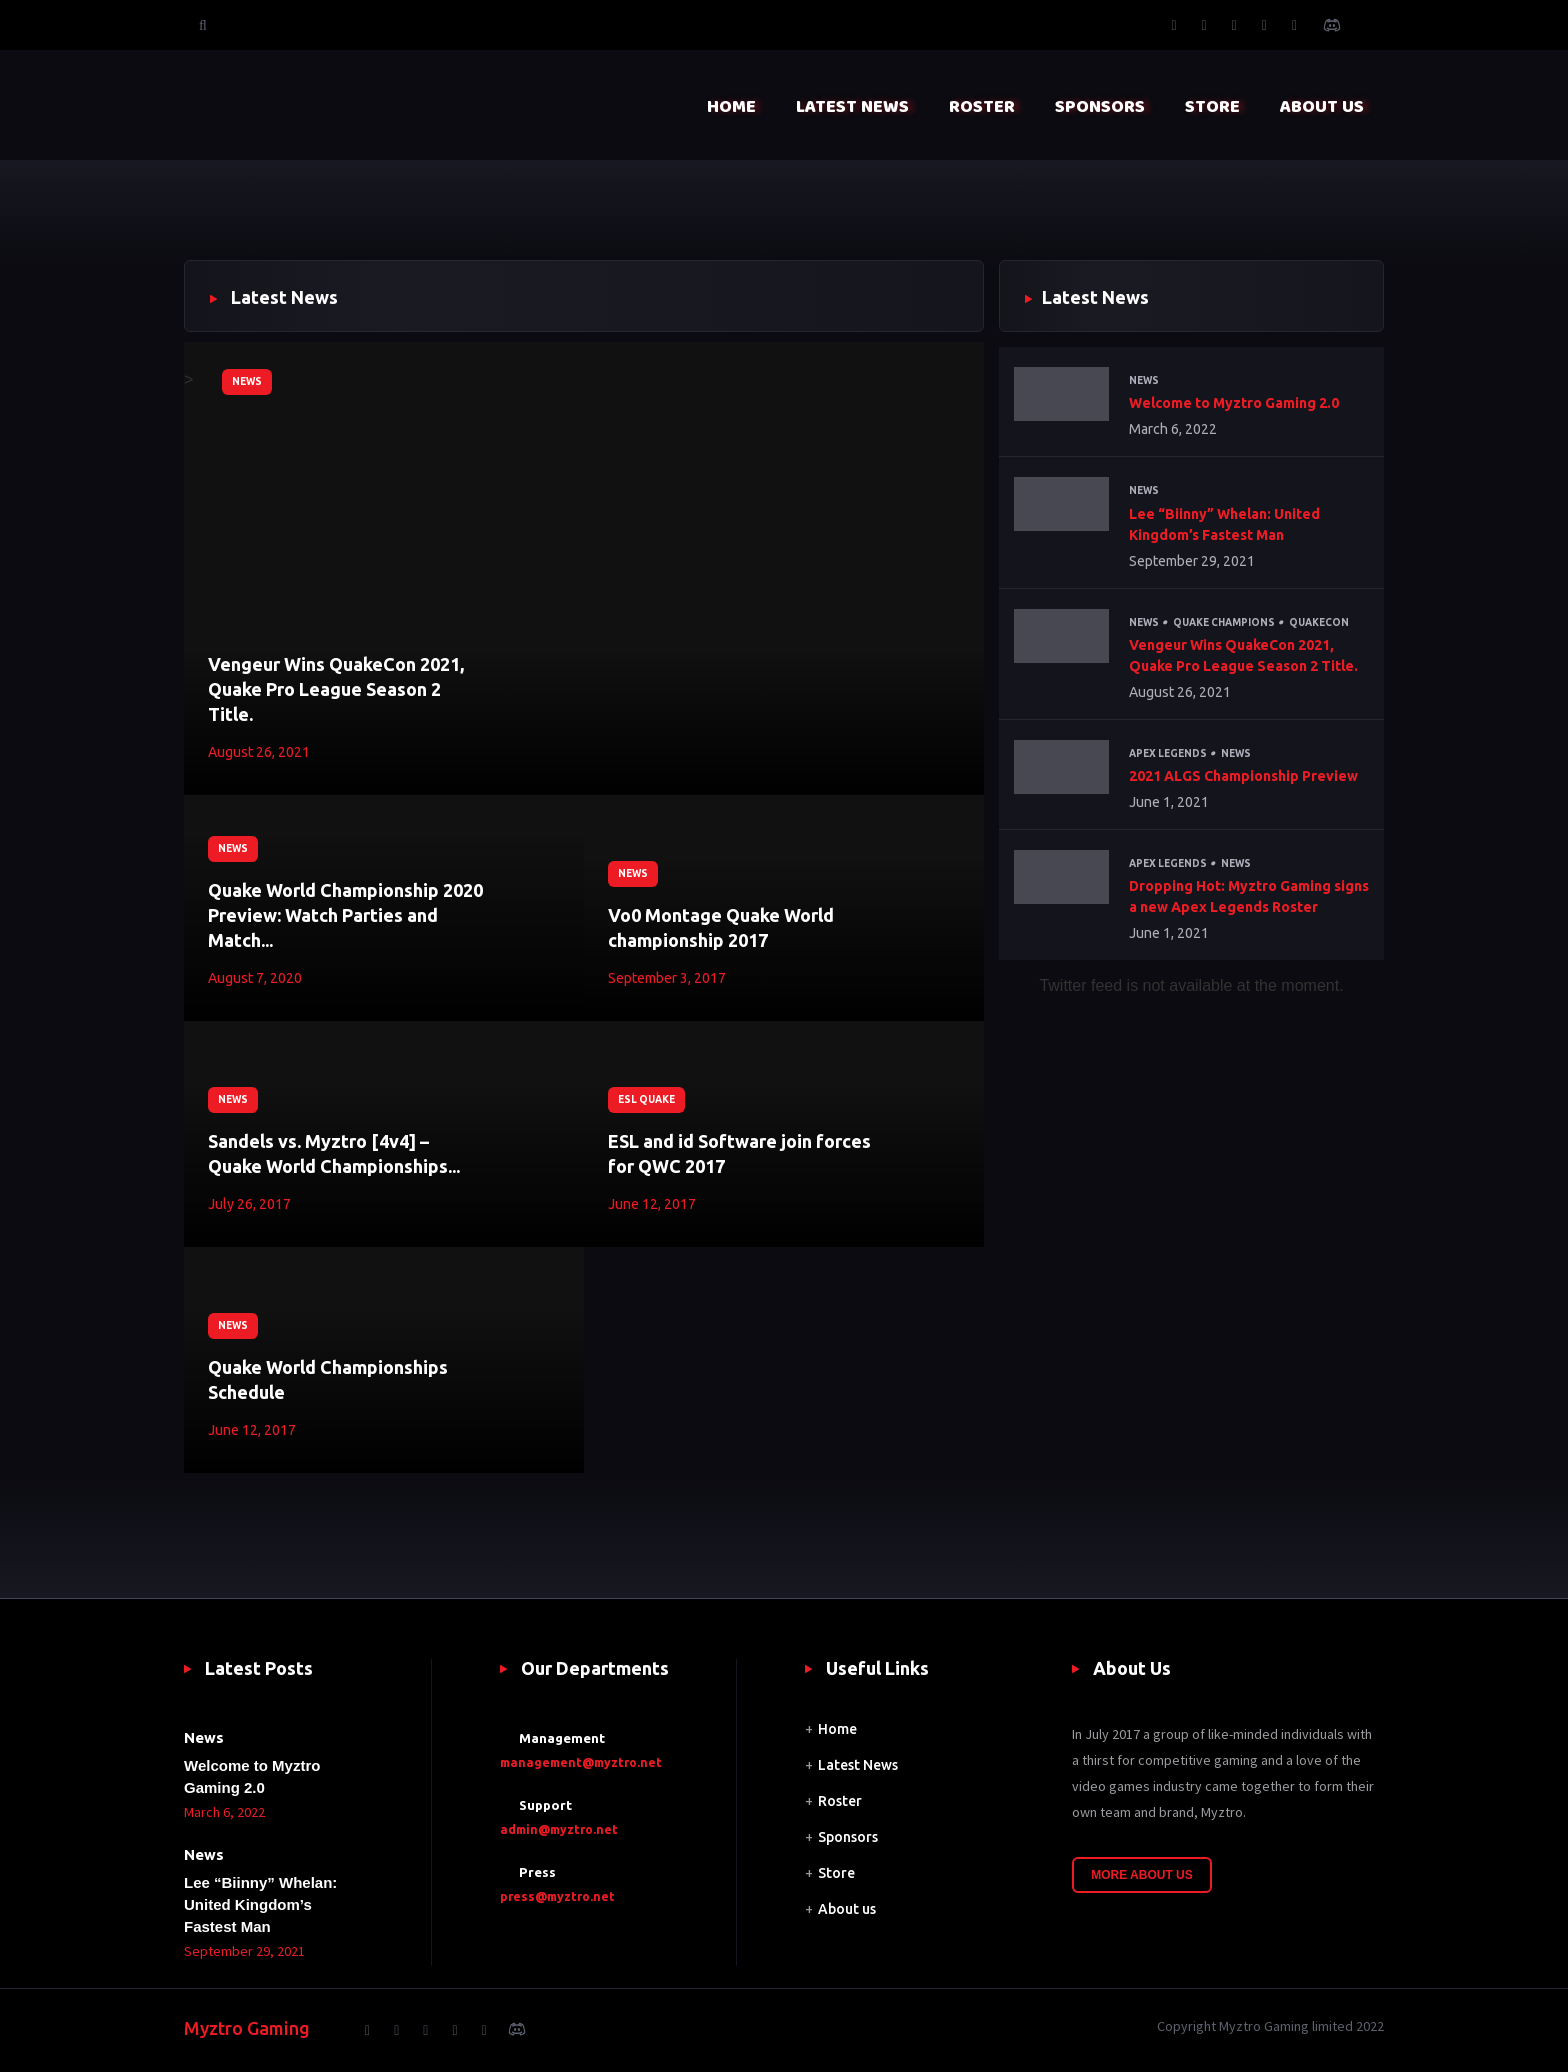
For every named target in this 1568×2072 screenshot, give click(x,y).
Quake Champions (1224, 622)
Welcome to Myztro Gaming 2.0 (1234, 403)
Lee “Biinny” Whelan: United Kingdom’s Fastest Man (1224, 524)
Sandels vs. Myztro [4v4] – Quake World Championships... (334, 1153)
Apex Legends (1168, 753)
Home (837, 1729)
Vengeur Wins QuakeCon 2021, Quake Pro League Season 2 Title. (336, 689)
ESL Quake (646, 1099)
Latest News (858, 1765)
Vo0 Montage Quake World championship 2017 (721, 927)
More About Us (1142, 1875)
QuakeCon (1319, 622)
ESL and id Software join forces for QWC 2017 (739, 1153)
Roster (840, 1801)
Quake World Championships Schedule (328, 1379)
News (247, 381)
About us (847, 1909)
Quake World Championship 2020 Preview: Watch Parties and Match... (345, 915)
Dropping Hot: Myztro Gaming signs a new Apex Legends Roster (1249, 896)
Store (836, 1873)
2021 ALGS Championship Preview (1243, 776)
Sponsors (848, 1837)
